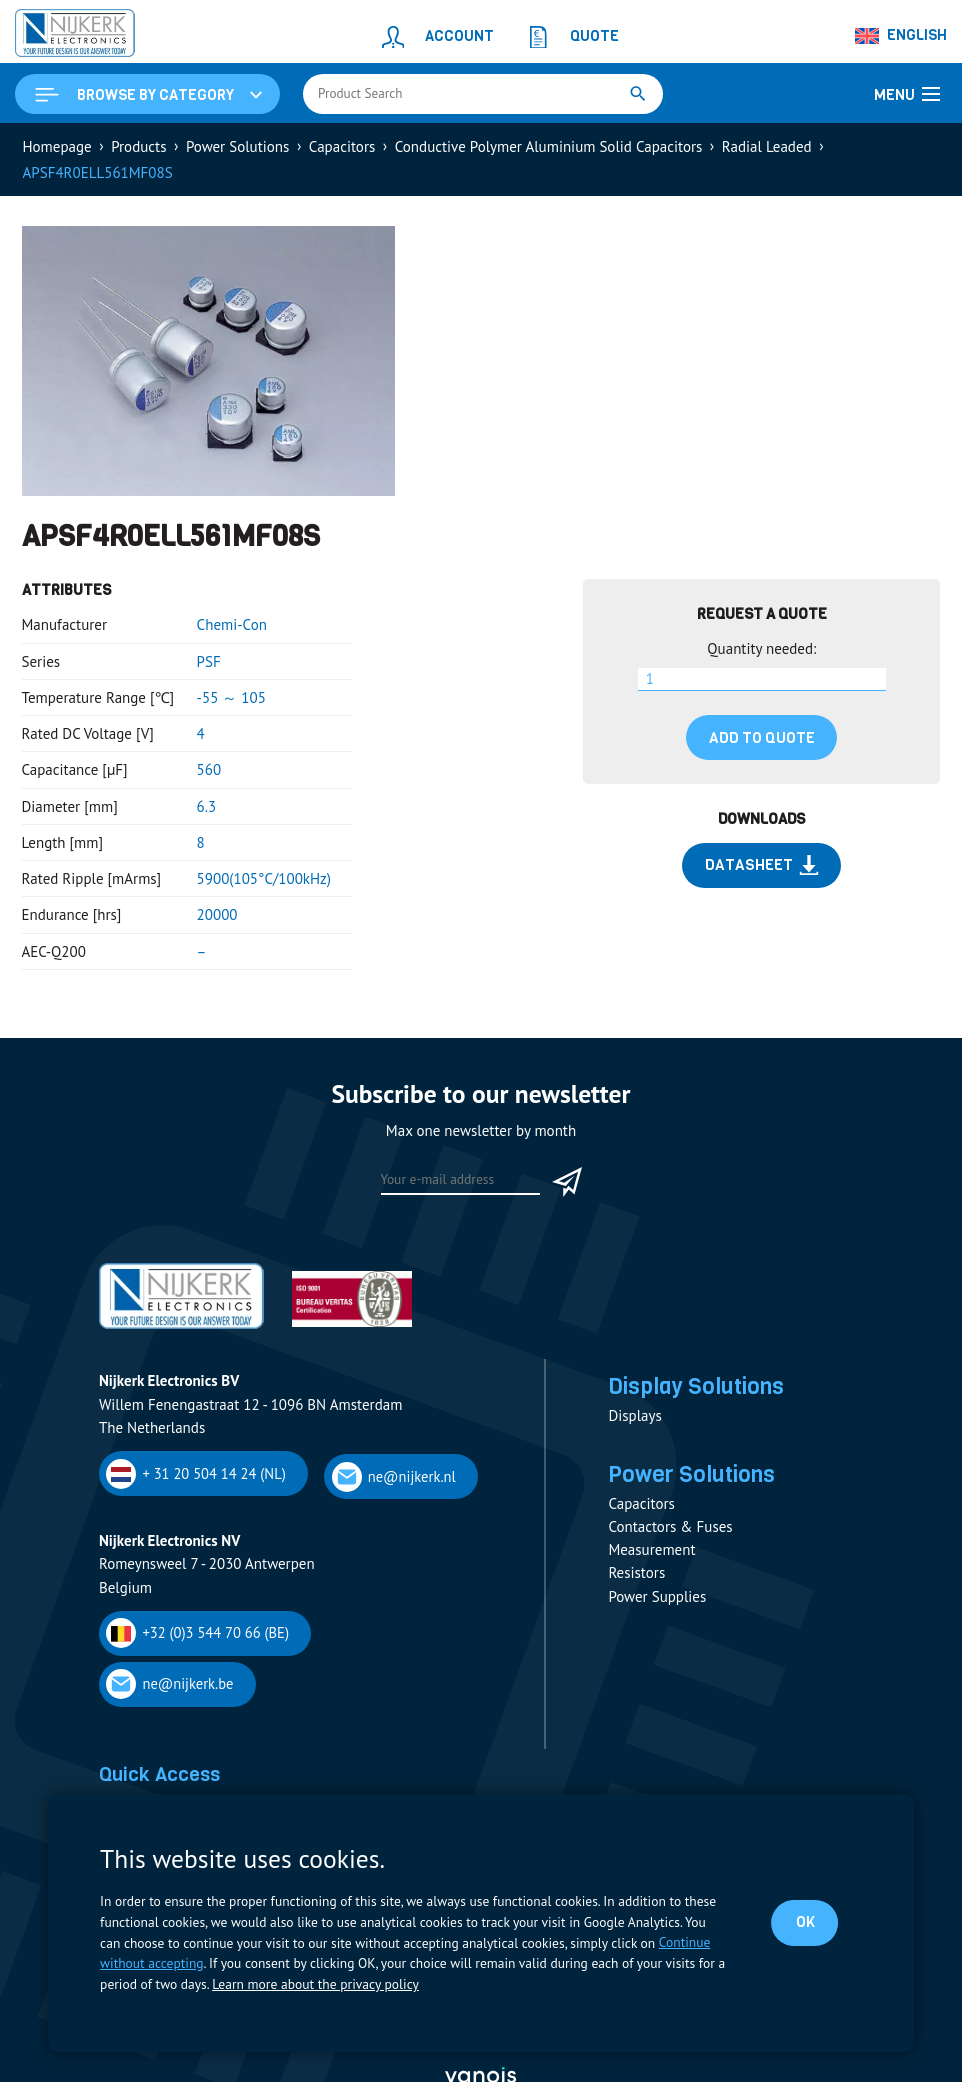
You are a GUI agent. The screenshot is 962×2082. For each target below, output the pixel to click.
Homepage (57, 146)
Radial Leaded (767, 146)
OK (805, 1922)
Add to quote (762, 738)
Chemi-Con (232, 624)
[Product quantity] (761, 680)
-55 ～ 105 (231, 697)
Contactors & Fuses (670, 1527)
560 (209, 769)
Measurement (651, 1550)
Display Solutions (696, 1386)
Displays (634, 1415)
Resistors (636, 1573)
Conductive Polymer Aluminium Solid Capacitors (549, 146)
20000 (217, 914)
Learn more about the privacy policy (315, 1984)
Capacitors (342, 146)
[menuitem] (902, 36)
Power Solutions (237, 146)
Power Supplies (657, 1596)
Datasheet (762, 865)
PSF (209, 661)
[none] (902, 36)
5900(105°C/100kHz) (264, 878)
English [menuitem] (917, 35)
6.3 (207, 806)
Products (138, 146)
